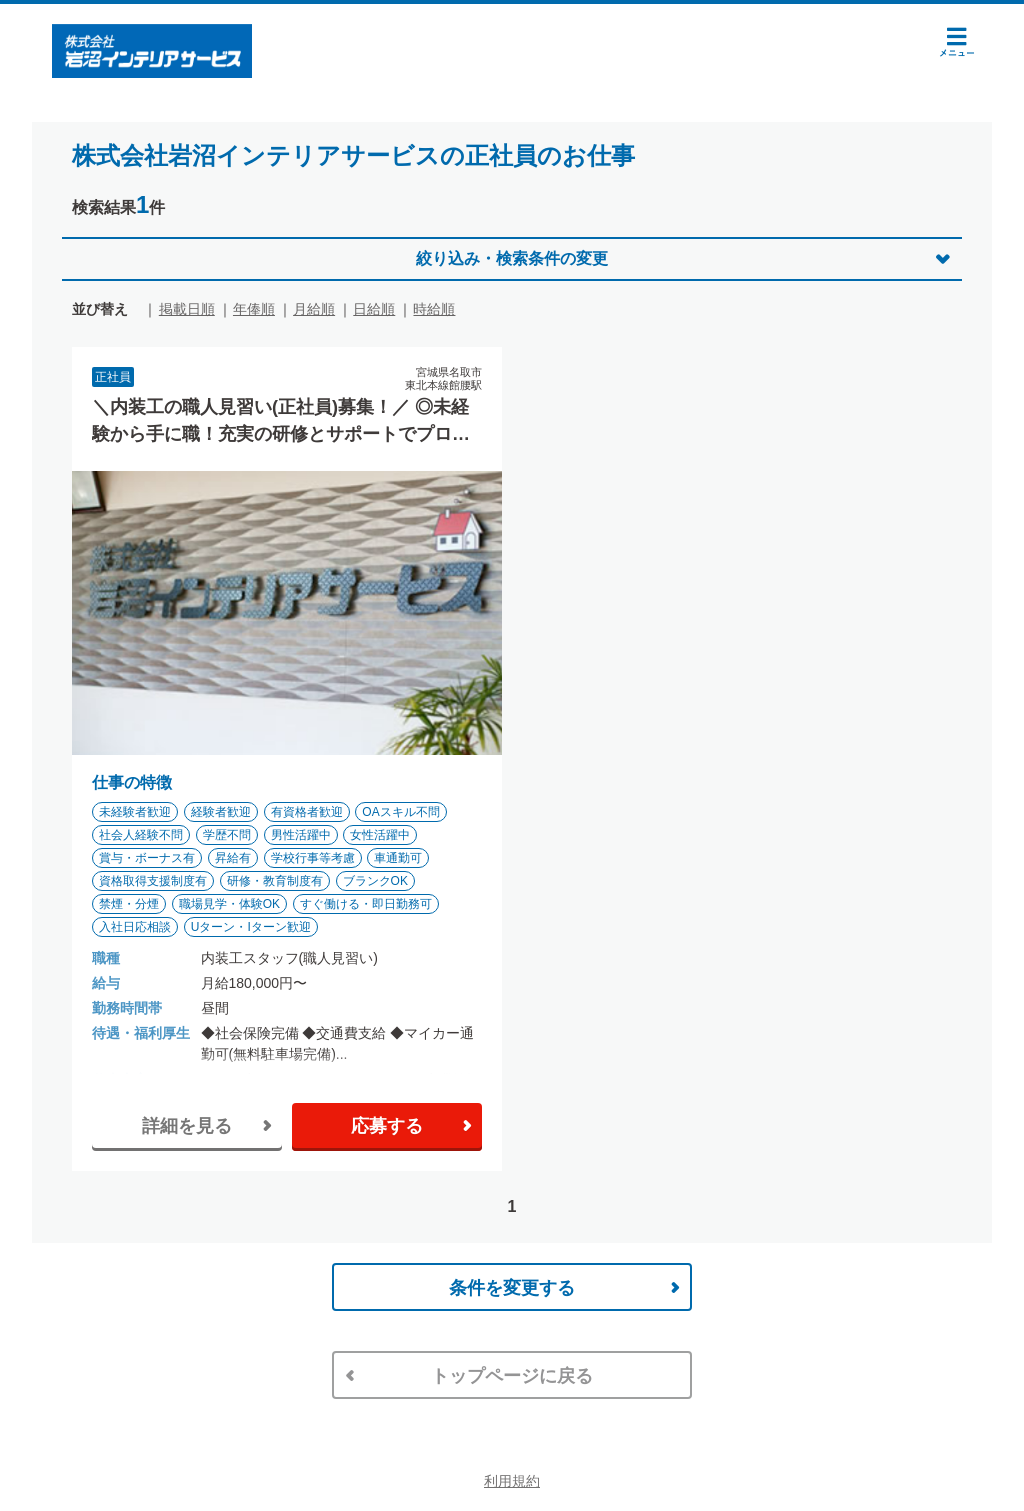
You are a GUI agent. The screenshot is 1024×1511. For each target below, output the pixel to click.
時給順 (434, 309)
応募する (387, 1126)
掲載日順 (187, 309)
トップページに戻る (512, 1376)
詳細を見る (187, 1126)
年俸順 (254, 309)
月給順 (314, 309)
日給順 (374, 309)
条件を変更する (512, 1288)
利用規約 (512, 1481)
